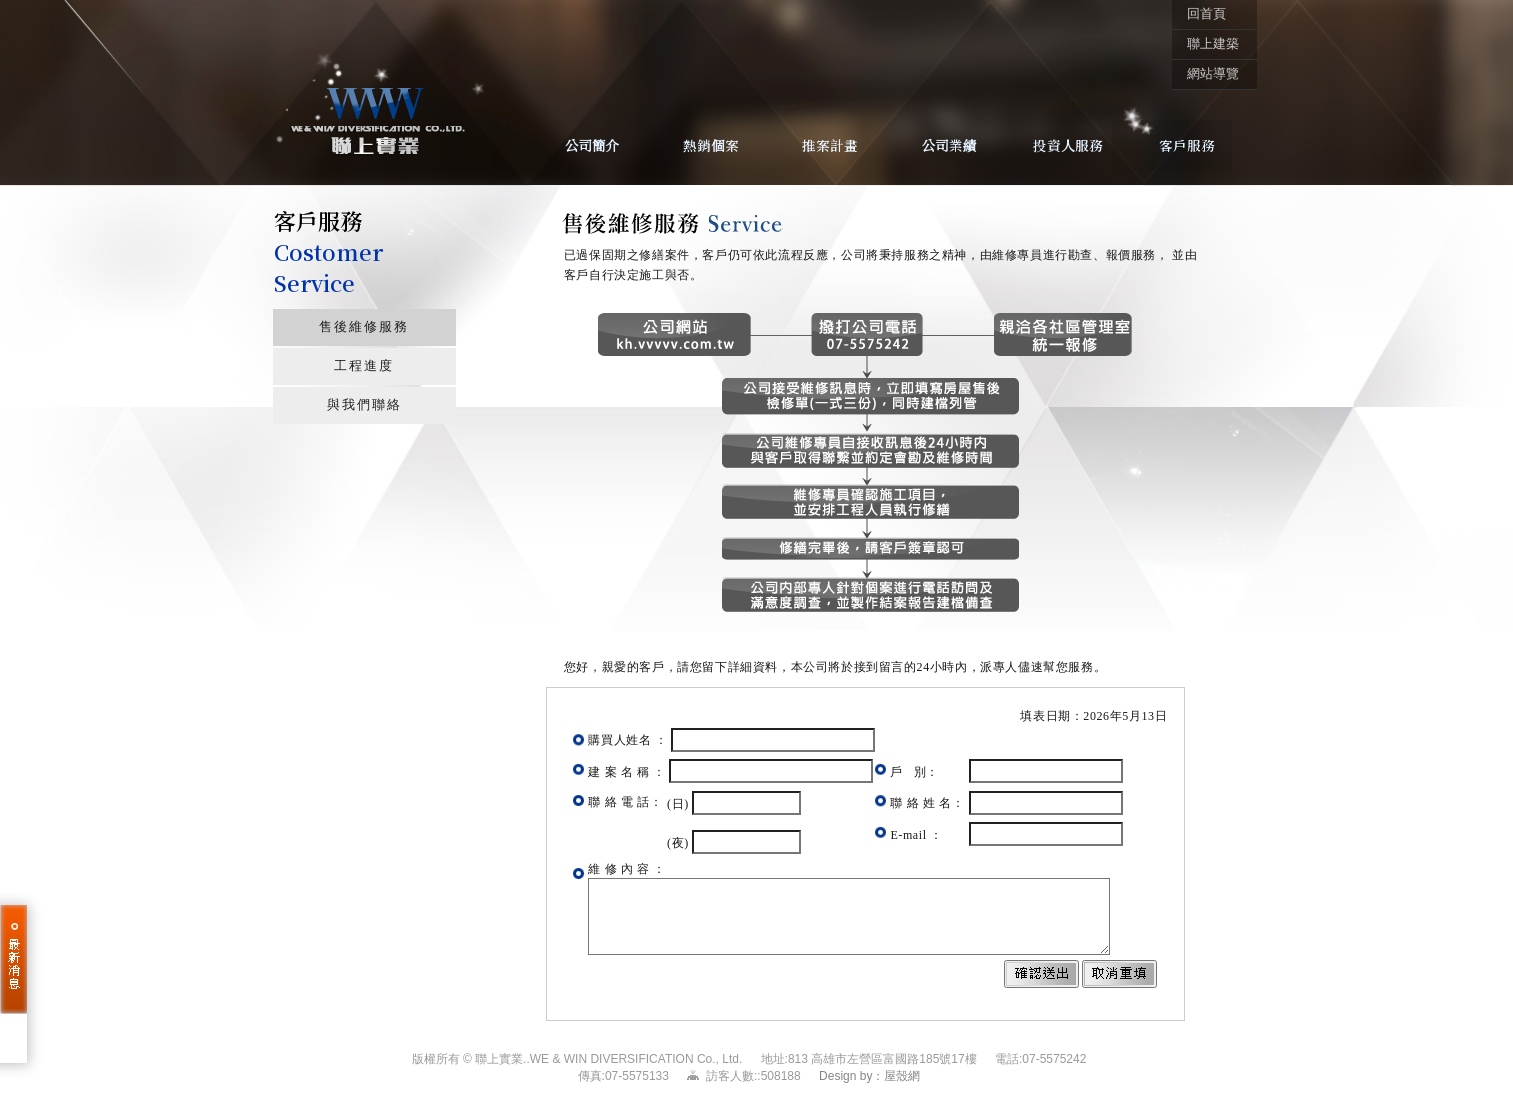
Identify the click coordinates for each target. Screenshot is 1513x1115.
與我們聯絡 (364, 405)
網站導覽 (1213, 74)
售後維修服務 (364, 327)
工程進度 (364, 366)
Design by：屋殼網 (869, 1076)
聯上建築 (1213, 44)
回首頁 (1206, 14)
